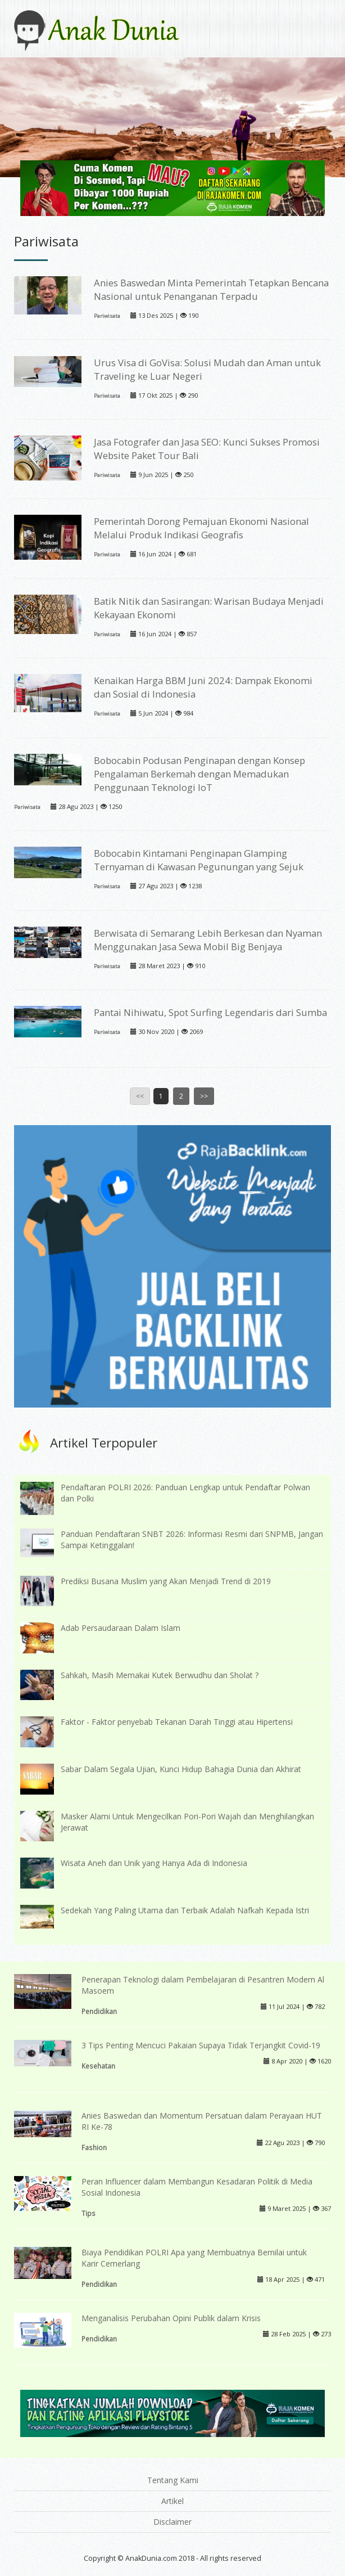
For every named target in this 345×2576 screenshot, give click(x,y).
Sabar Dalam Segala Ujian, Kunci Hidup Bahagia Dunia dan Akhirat (181, 1769)
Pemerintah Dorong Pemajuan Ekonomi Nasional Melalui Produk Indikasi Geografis (201, 528)
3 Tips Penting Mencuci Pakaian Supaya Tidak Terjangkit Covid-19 (200, 2045)
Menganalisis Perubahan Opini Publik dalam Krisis (171, 2318)
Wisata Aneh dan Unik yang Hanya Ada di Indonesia (154, 1863)
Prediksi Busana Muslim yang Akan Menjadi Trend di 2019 (166, 1581)
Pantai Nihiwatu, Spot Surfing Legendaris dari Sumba (210, 1012)
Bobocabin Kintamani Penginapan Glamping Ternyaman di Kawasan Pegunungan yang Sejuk (198, 860)
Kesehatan (98, 2065)
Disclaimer (172, 2521)
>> (204, 1096)
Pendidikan (99, 2011)
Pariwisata (107, 316)
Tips (88, 2213)
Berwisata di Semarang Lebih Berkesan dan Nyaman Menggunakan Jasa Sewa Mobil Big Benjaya (208, 940)
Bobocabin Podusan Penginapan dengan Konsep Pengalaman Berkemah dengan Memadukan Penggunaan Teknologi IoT (199, 774)
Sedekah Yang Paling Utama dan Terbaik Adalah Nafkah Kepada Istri (185, 1910)
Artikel (172, 2501)
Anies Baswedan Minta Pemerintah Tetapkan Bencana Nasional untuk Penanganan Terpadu (211, 289)
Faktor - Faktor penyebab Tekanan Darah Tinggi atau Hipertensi (177, 1721)
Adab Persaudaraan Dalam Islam (120, 1627)
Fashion (94, 2147)
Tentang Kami (172, 2480)
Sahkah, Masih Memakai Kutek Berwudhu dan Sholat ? (159, 1675)
